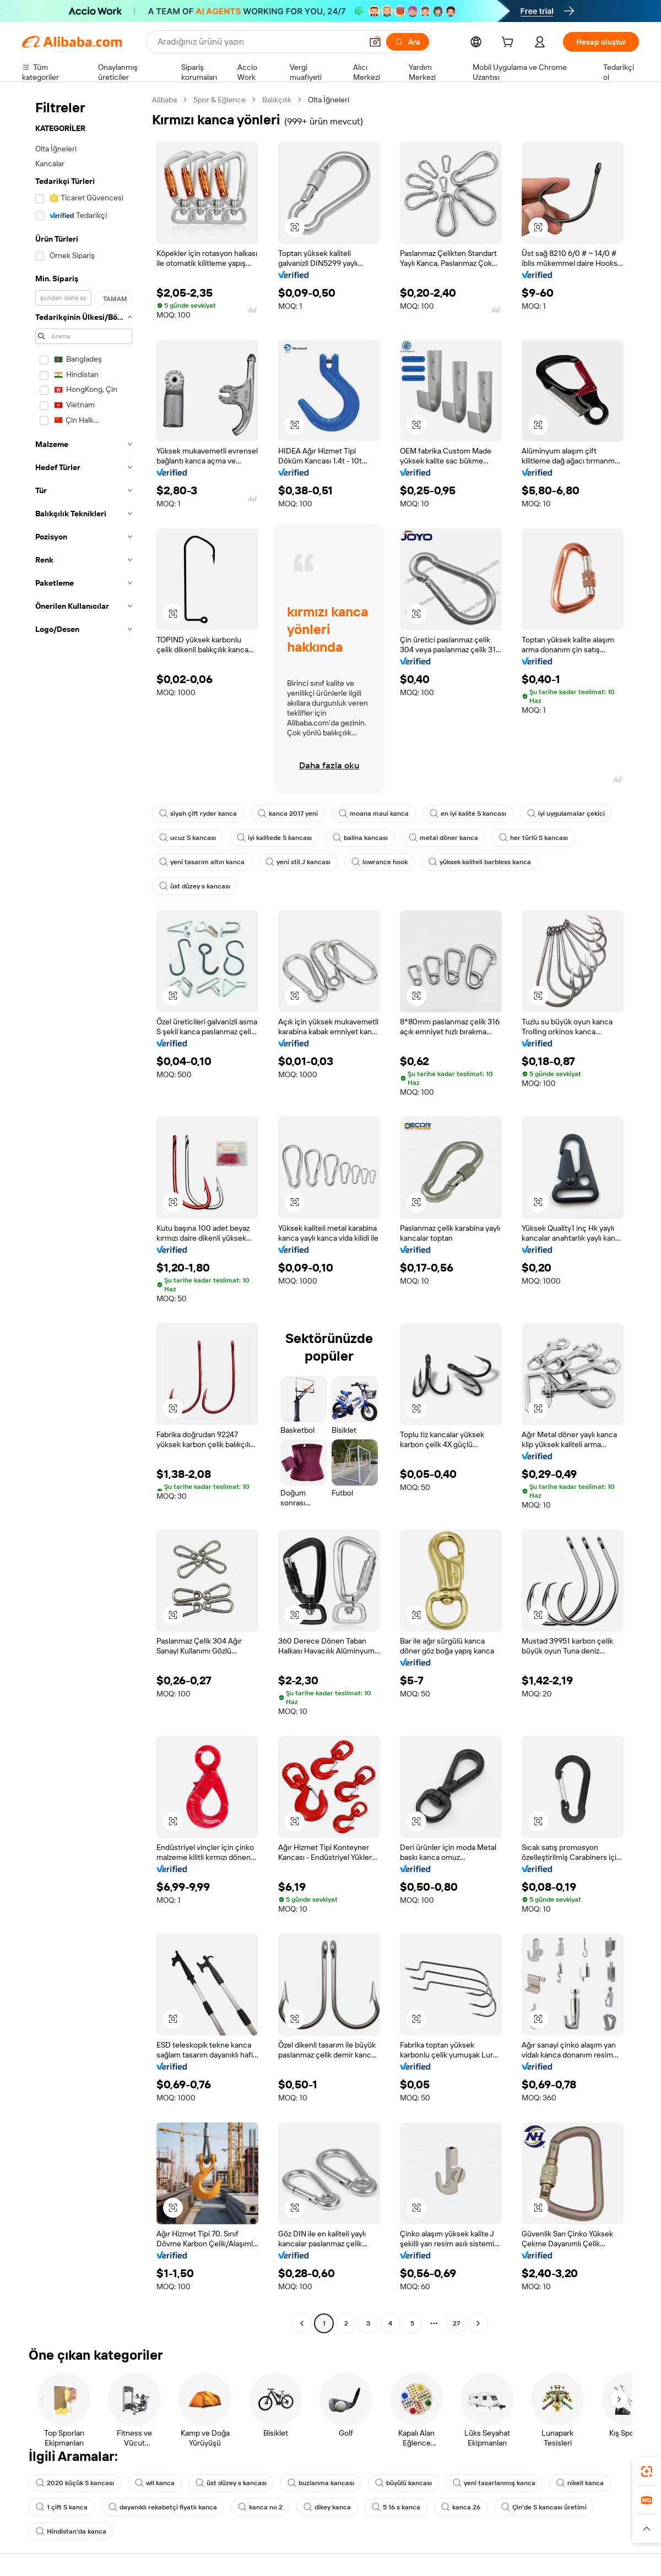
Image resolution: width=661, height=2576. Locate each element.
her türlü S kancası (533, 837)
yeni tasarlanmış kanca (494, 2483)
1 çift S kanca (62, 2507)
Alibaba (164, 99)
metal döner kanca (443, 837)
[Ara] (407, 42)
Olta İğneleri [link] (328, 99)
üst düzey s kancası (194, 886)
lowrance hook (379, 862)
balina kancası (360, 837)
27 (456, 2323)
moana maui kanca (374, 813)
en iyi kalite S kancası (468, 813)
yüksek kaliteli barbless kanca (480, 862)
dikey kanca (327, 2507)
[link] (646, 2471)
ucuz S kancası (187, 837)
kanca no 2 (260, 2507)
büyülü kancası (403, 2483)
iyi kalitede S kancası (274, 837)
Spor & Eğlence (219, 99)
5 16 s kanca (396, 2507)
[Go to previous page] (302, 2323)
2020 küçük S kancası (75, 2483)
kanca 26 (460, 2507)
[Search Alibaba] (259, 42)
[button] (375, 41)
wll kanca (155, 2483)
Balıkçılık (276, 99)
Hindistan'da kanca (71, 2531)
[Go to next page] (478, 2323)
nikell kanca (580, 2483)
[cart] (509, 43)
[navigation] (84, 1213)
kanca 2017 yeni (288, 813)
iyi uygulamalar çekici (566, 813)
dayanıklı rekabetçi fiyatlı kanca (163, 2507)
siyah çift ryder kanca (198, 813)
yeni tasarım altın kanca (202, 862)
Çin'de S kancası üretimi (544, 2507)
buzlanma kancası (321, 2483)
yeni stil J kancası (298, 862)
